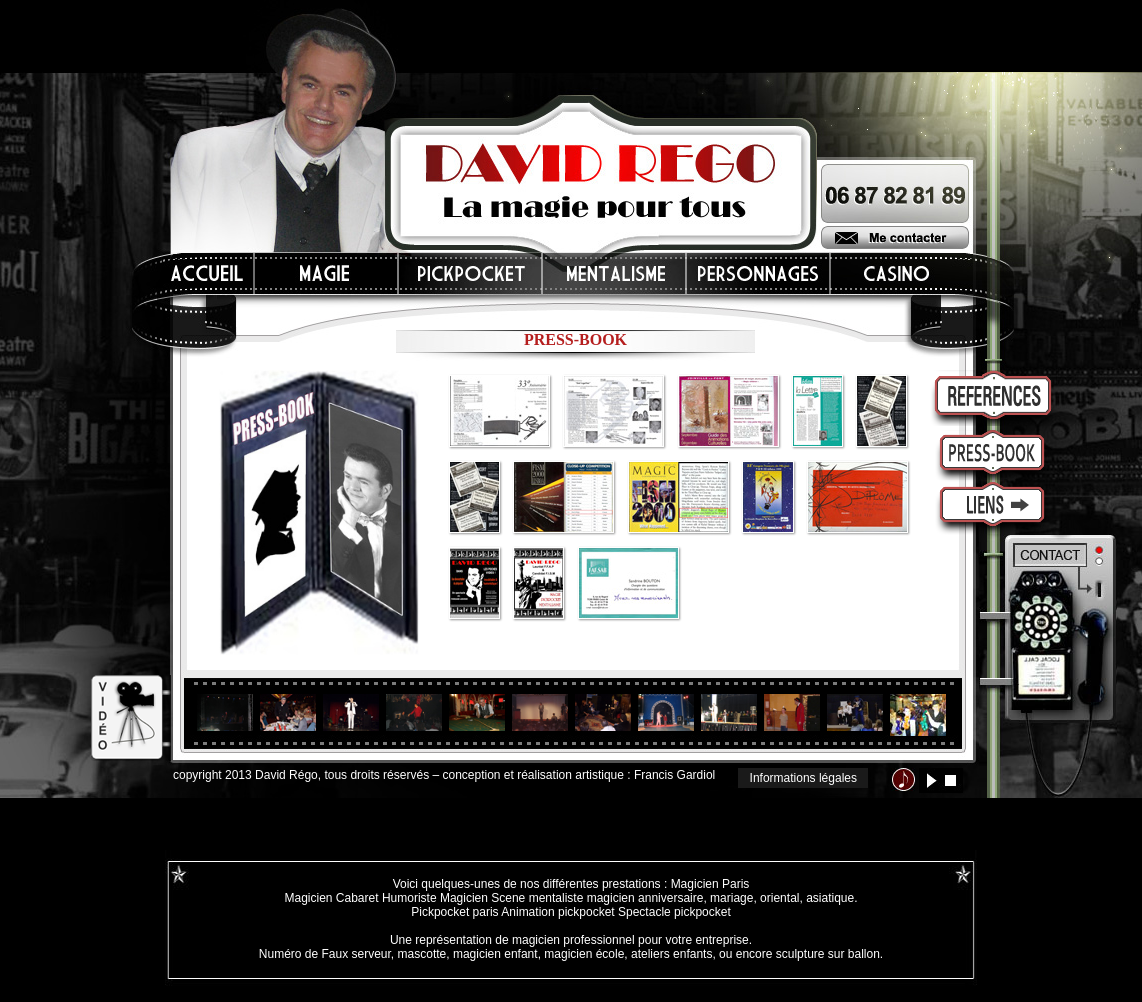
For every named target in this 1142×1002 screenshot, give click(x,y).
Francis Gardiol (674, 775)
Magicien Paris (710, 884)
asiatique (830, 898)
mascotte (422, 954)
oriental (779, 898)
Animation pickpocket (557, 912)
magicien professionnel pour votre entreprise (630, 940)
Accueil (208, 273)
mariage (731, 898)
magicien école (584, 954)
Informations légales (803, 778)
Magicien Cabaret (331, 898)
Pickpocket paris (454, 912)
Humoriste (409, 898)
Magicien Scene (482, 898)
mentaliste (554, 898)
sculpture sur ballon (828, 954)
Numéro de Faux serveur (325, 954)
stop (950, 780)
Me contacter (895, 237)
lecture (931, 780)
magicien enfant (495, 954)
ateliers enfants (671, 954)
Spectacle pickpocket (674, 912)
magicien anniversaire (645, 898)
